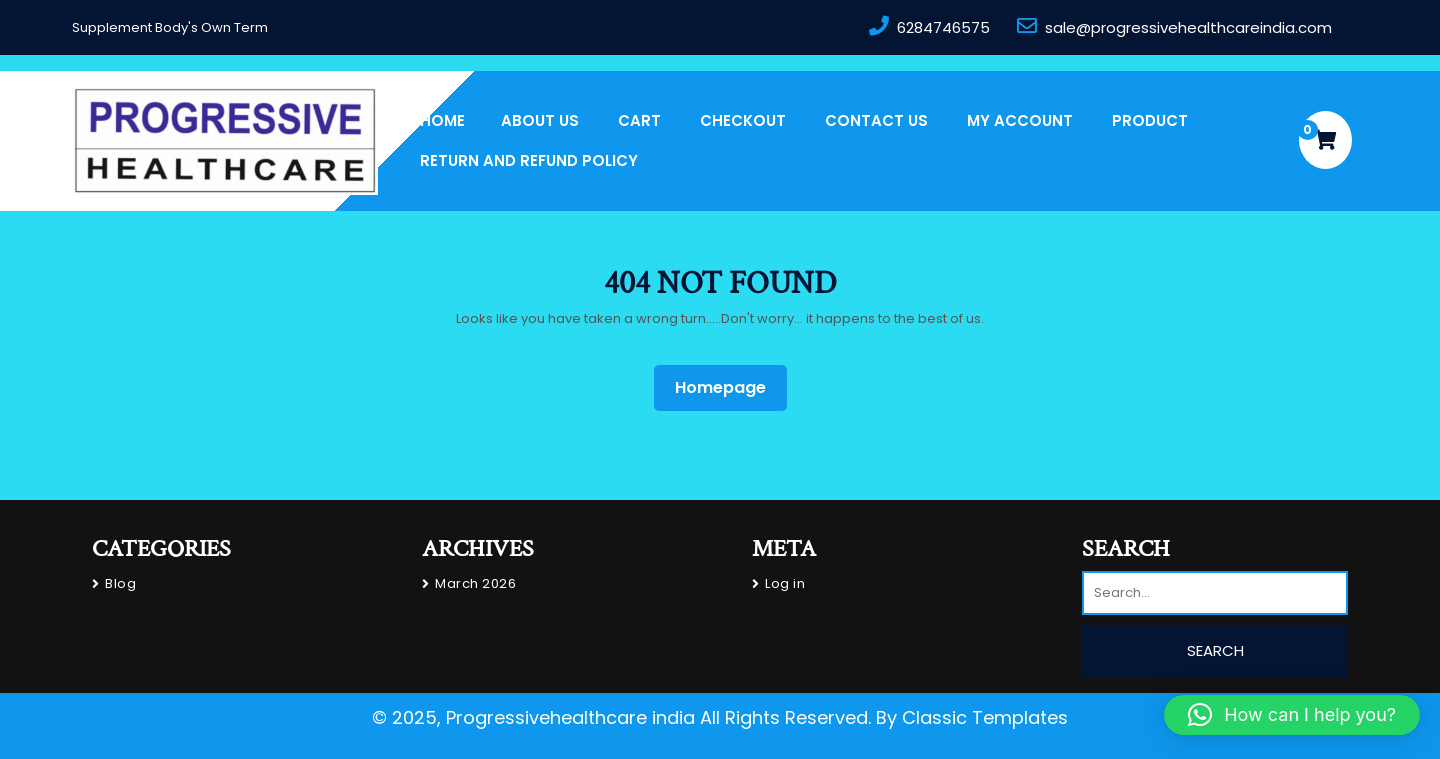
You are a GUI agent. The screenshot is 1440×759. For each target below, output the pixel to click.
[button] (1292, 715)
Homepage (728, 387)
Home (442, 120)
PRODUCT (1150, 120)
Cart (639, 120)
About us (540, 120)
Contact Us (876, 120)
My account (1020, 120)
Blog (120, 583)
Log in (785, 583)
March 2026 (475, 583)
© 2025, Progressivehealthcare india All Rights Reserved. (621, 717)
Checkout (743, 120)
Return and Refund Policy (529, 160)
